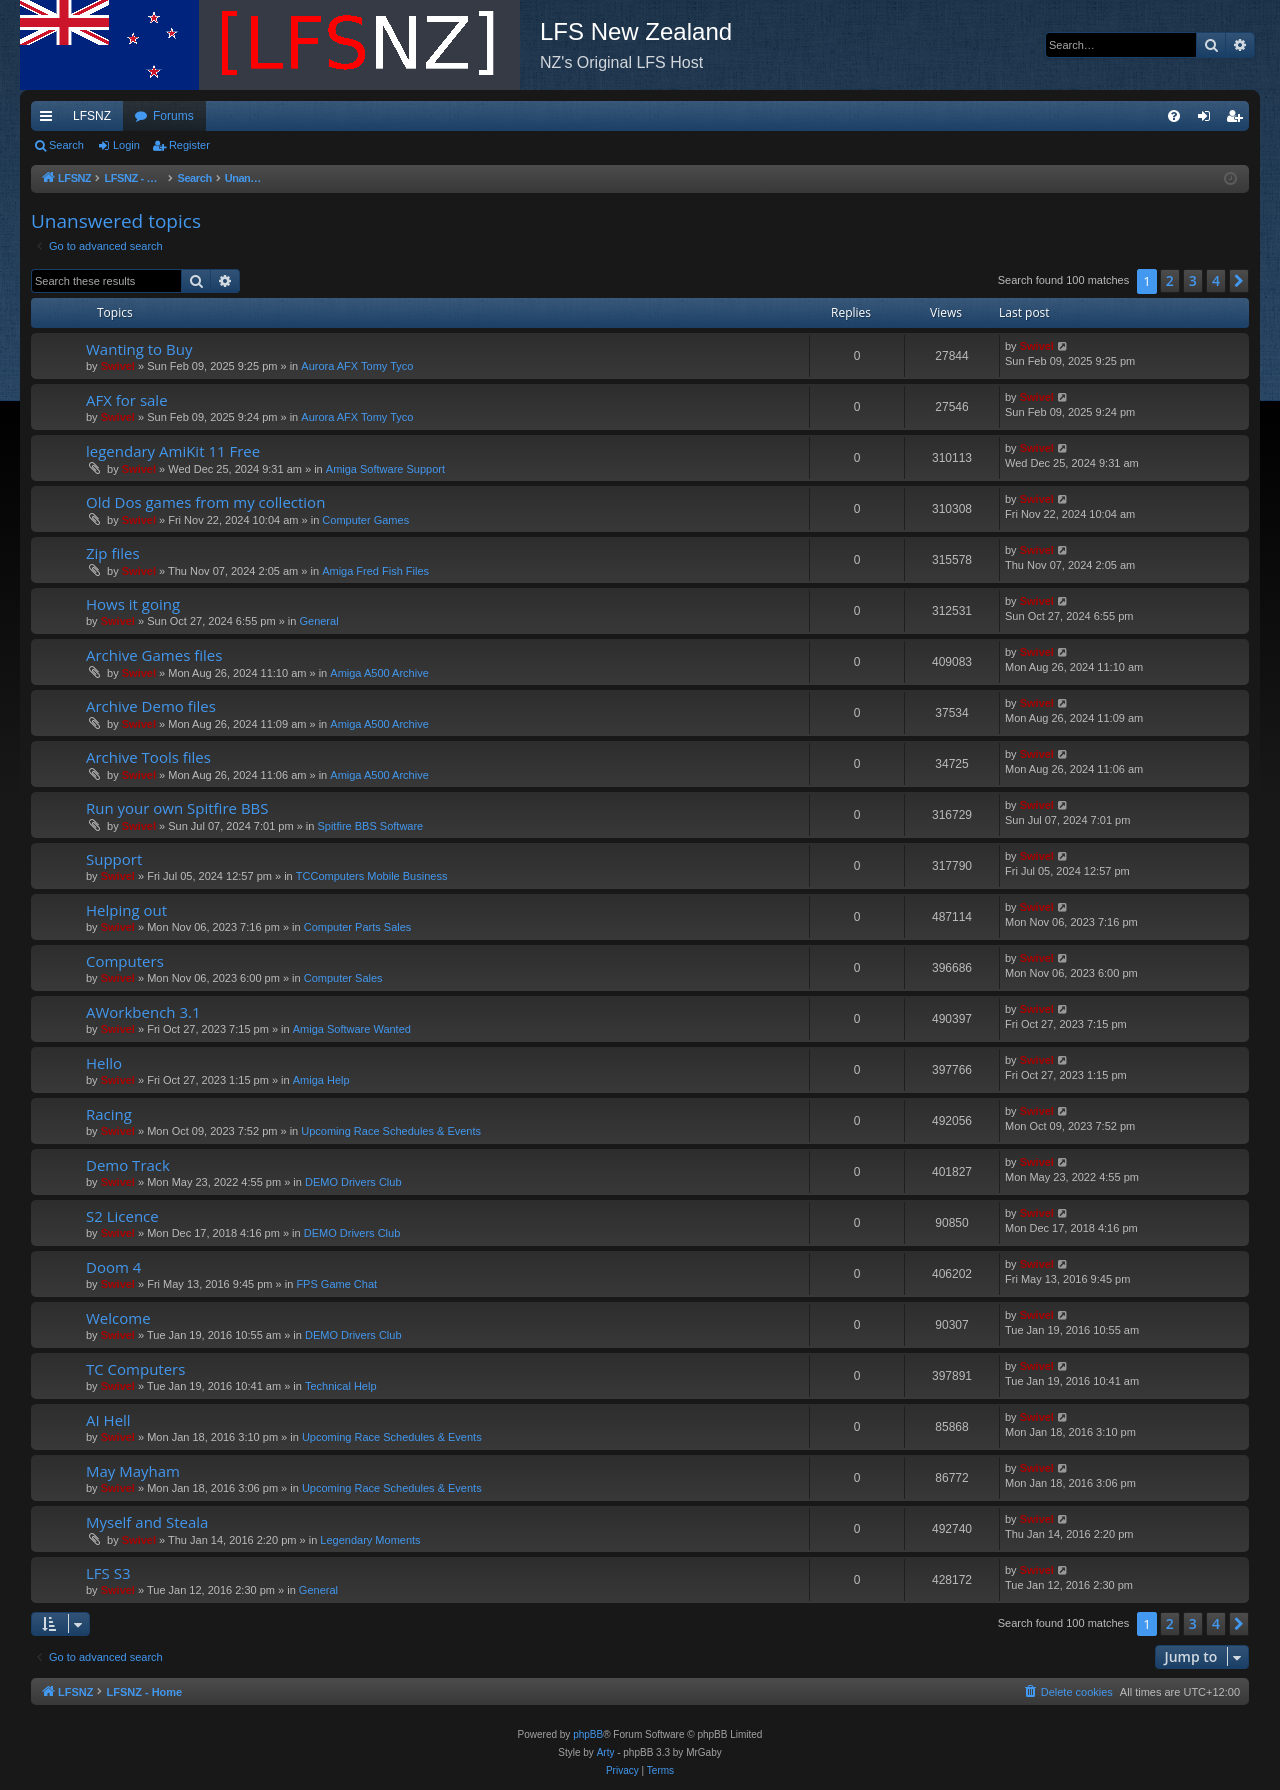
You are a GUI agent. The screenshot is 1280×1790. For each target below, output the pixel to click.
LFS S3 (108, 1573)
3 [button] (1193, 280)
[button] (1239, 281)
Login (126, 145)
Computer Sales (343, 978)
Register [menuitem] (1238, 120)
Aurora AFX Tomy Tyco (357, 366)
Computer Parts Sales (358, 927)
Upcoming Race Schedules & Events (391, 1131)
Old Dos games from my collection (205, 502)
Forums (173, 116)
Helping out (126, 910)
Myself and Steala (147, 1522)
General (318, 621)
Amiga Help (321, 1080)
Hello (104, 1063)
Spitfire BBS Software (370, 826)
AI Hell (108, 1420)
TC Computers (135, 1369)
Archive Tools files (148, 757)
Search (66, 145)
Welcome (118, 1318)
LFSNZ (92, 116)
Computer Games (365, 520)
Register (189, 145)
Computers (125, 961)
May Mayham (133, 1471)
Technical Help (341, 1386)
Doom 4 (113, 1267)
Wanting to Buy (139, 349)
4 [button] (1216, 280)
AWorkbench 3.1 (143, 1012)
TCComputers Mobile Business (372, 876)
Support (114, 859)
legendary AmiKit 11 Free (173, 451)
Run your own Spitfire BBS (177, 808)
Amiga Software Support (385, 469)
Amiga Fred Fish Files (375, 571)
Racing (109, 1114)
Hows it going (133, 604)
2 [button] (1170, 280)
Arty (606, 1752)
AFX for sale (127, 400)
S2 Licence (122, 1216)
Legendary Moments (370, 1540)
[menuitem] (1174, 116)
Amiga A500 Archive (379, 673)
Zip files (113, 553)
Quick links (50, 120)
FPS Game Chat (336, 1284)
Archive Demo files (151, 706)
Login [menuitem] (1208, 120)
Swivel (118, 366)
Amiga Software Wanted (352, 1029)
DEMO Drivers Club (353, 1182)
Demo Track (128, 1165)
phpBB (588, 1734)
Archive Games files (154, 655)
